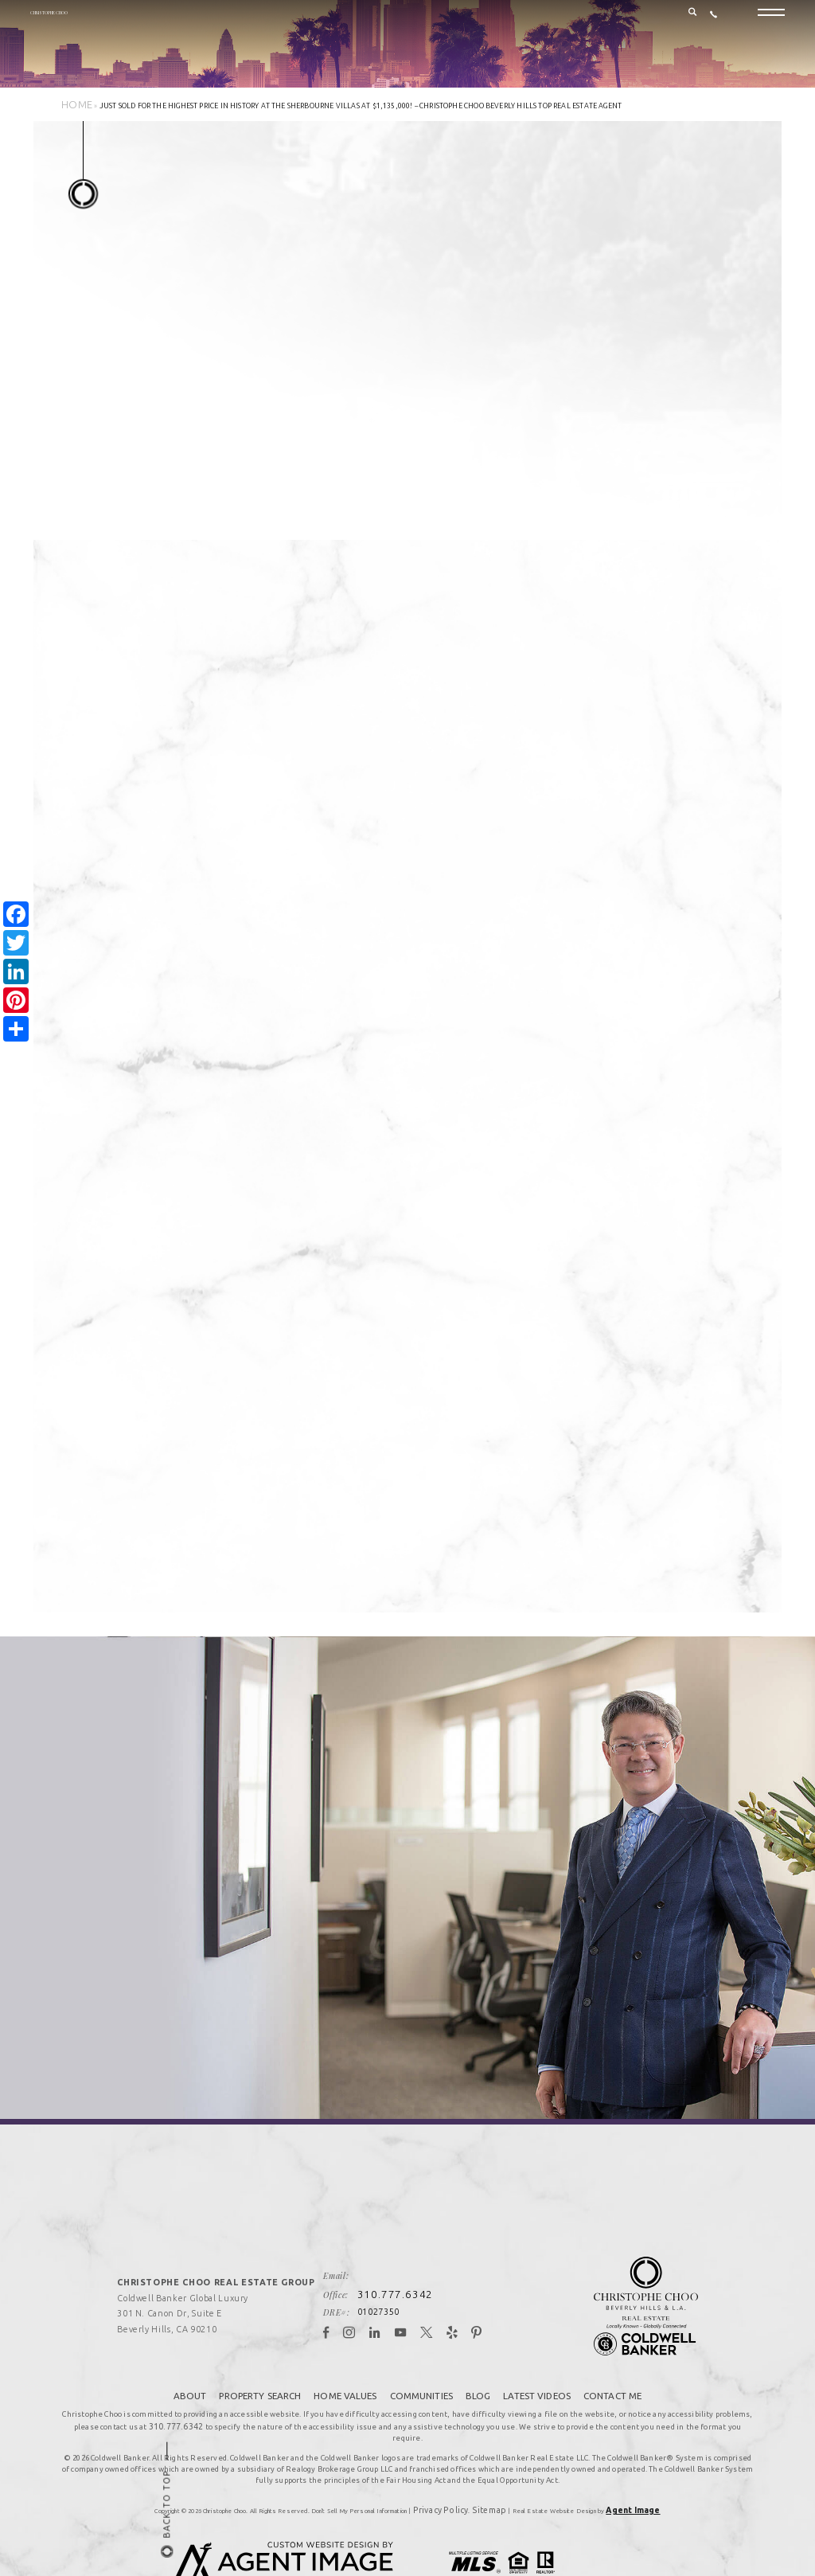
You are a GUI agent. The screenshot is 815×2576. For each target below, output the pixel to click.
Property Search (264, 2367)
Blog (476, 2367)
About (196, 2367)
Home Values (347, 2367)
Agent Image (617, 2465)
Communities (421, 2367)
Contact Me (606, 2367)
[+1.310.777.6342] (713, 25)
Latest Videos (533, 2367)
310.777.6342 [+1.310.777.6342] (411, 2270)
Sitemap (485, 2465)
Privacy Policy (451, 2465)
